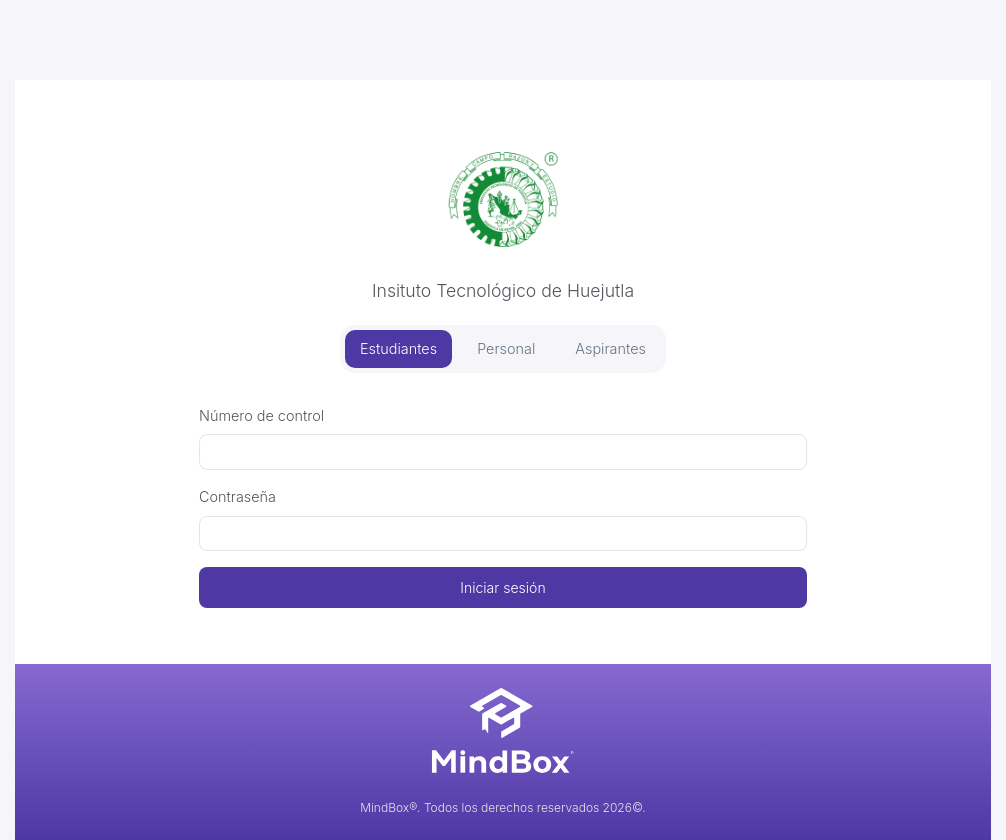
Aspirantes (610, 348)
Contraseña (237, 496)
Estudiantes (398, 348)
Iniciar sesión (502, 587)
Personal (506, 348)
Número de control (261, 415)
